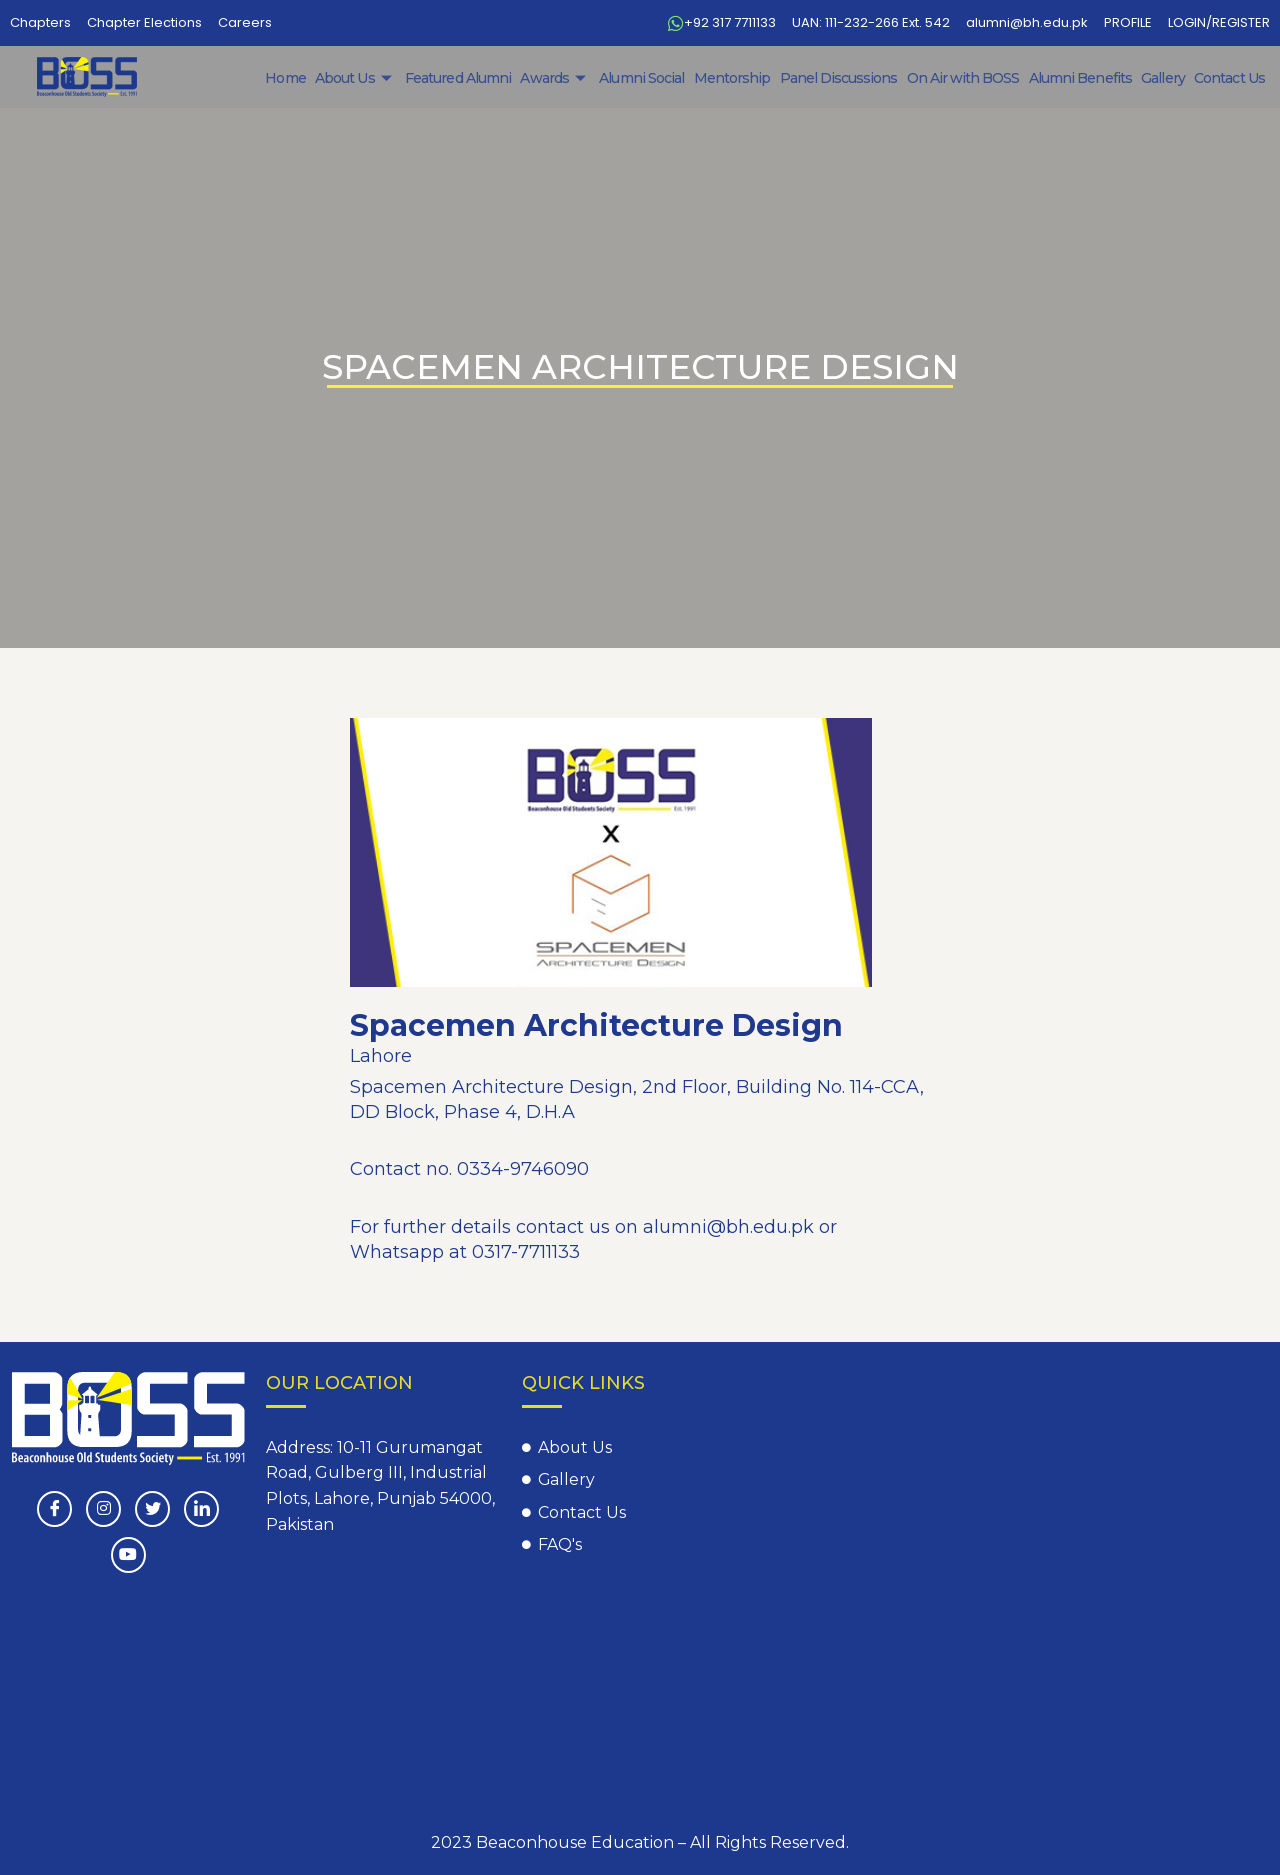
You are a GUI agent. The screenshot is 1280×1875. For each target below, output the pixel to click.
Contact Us (1230, 78)
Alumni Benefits (1083, 78)
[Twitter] (152, 1509)
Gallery (1164, 78)
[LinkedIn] (201, 1509)
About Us (366, 78)
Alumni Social (649, 78)
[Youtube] (128, 1555)
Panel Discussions (843, 78)
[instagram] (103, 1509)
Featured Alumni (467, 78)
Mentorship (738, 78)
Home (297, 78)
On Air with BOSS (967, 78)
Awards (563, 78)
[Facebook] (54, 1509)
